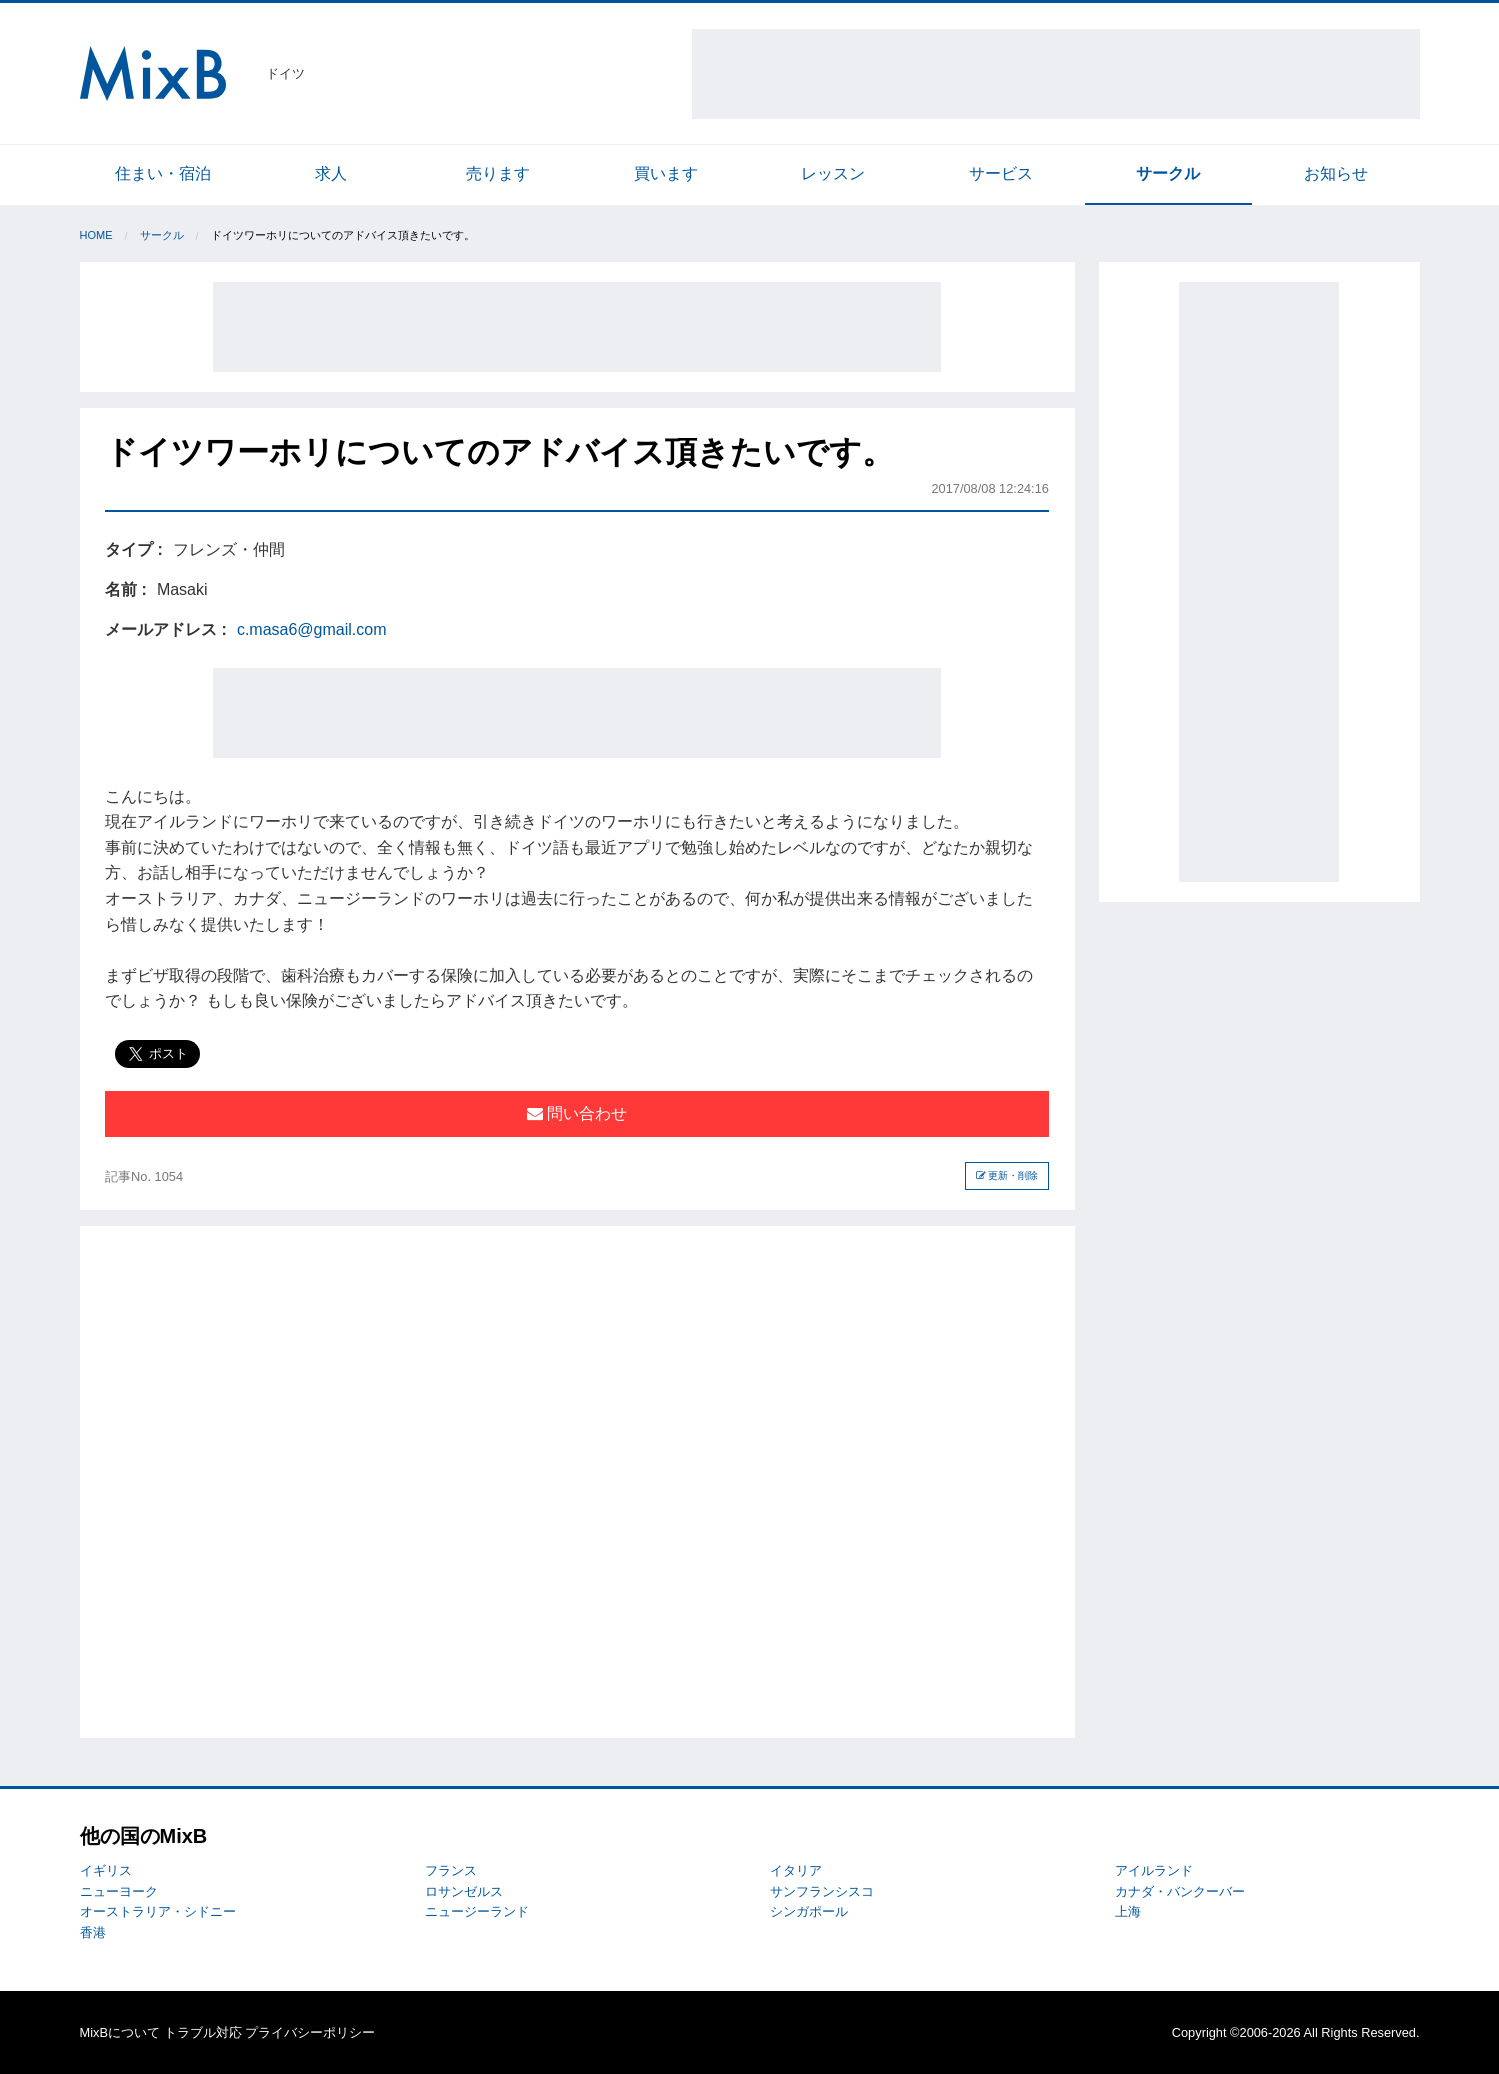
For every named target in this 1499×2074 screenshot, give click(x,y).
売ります (498, 173)
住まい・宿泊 (163, 173)
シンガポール (809, 1911)
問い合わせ (577, 1113)
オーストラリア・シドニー (158, 1911)
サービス (1001, 173)
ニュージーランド (477, 1911)
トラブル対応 (203, 2032)
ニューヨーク (119, 1891)
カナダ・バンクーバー (1180, 1891)
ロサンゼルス (464, 1891)
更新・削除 (1007, 1175)
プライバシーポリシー (310, 2032)
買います (666, 173)
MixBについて (120, 2032)
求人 (331, 173)
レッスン (833, 173)
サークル (1168, 173)
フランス (451, 1870)
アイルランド (1154, 1870)
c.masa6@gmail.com (312, 629)
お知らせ (1336, 173)
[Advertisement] (1056, 74)
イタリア (796, 1870)
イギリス (106, 1870)
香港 (93, 1932)
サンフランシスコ (822, 1891)
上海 (1128, 1911)
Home (96, 235)
